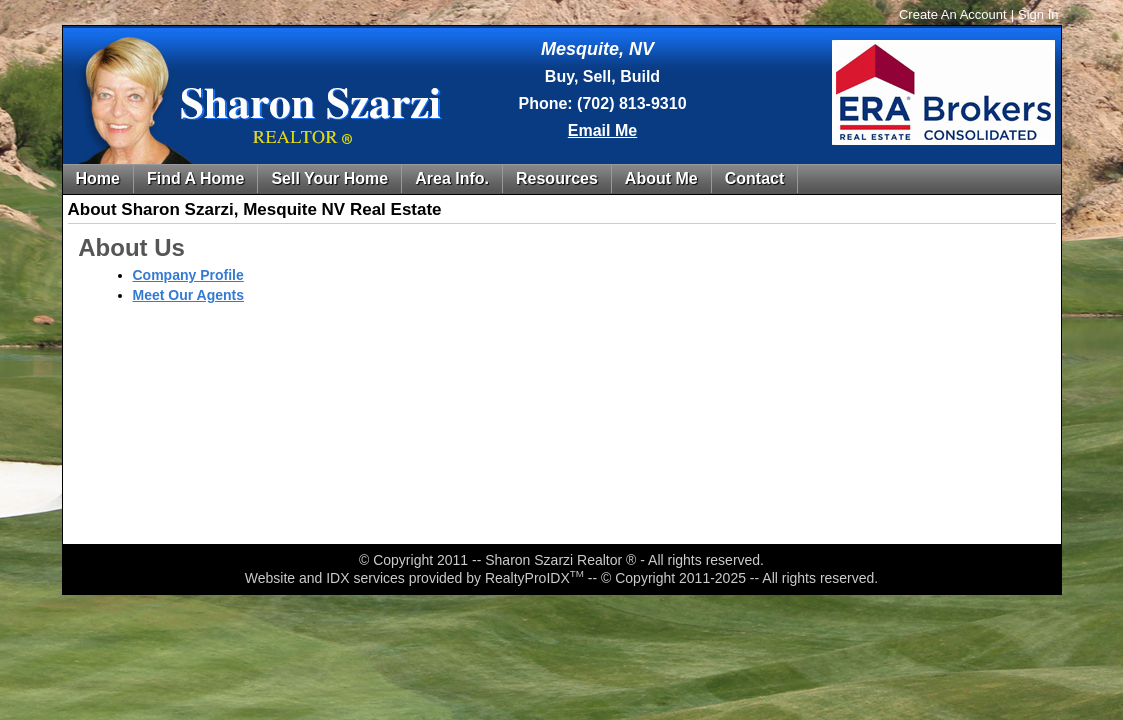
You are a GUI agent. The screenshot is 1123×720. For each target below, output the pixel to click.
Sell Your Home (329, 178)
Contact (755, 178)
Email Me (602, 130)
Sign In (1038, 14)
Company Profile (188, 275)
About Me (661, 178)
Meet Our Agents (189, 295)
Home (98, 178)
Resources (557, 178)
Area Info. (452, 178)
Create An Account (953, 14)
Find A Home (195, 178)
